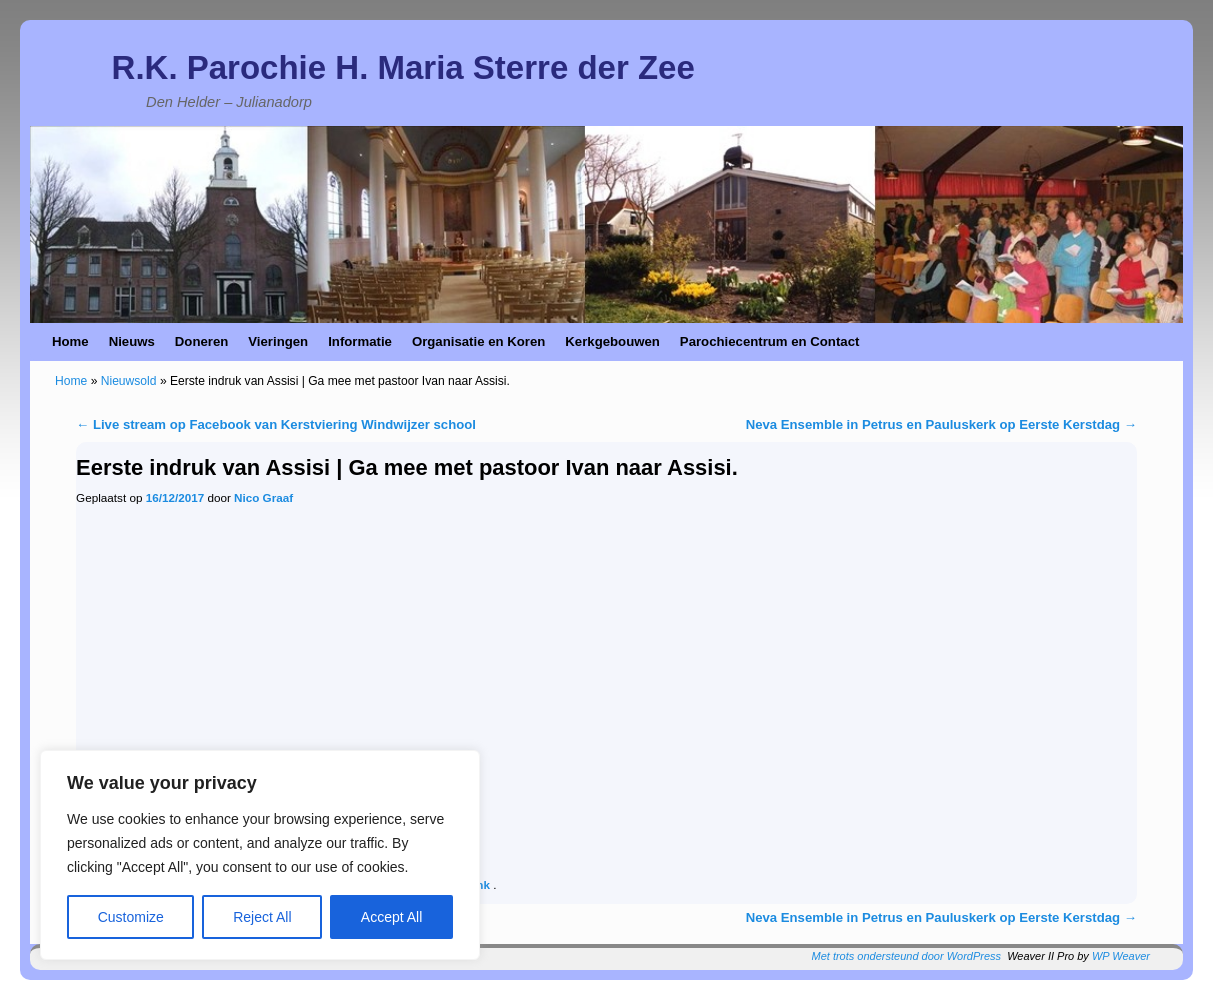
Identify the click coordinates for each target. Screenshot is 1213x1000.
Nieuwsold (129, 381)
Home (70, 341)
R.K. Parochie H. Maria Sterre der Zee (403, 67)
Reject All (262, 917)
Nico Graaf (263, 497)
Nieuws (132, 341)
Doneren (202, 341)
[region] (260, 855)
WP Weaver (1121, 956)
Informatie (360, 341)
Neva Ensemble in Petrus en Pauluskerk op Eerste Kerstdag (941, 424)
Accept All (391, 917)
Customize (131, 917)
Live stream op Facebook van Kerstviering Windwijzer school (276, 424)
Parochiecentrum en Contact (770, 341)
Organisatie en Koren (478, 341)
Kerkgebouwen (612, 341)
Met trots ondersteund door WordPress (907, 956)
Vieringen (278, 341)
